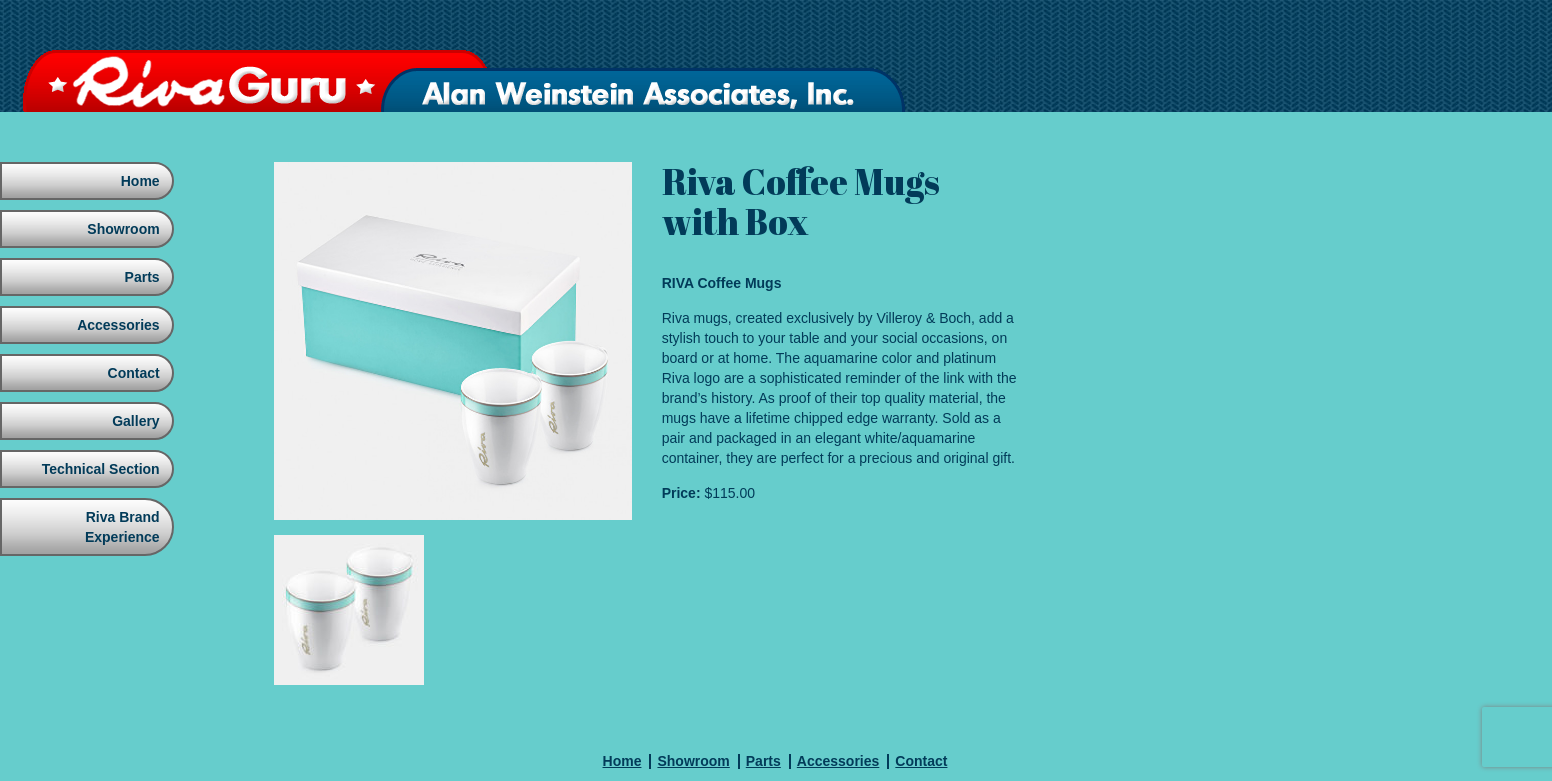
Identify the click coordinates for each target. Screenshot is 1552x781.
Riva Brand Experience (121, 527)
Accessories (117, 325)
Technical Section (99, 469)
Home (138, 181)
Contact (132, 373)
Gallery (133, 421)
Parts (140, 277)
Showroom (121, 229)
